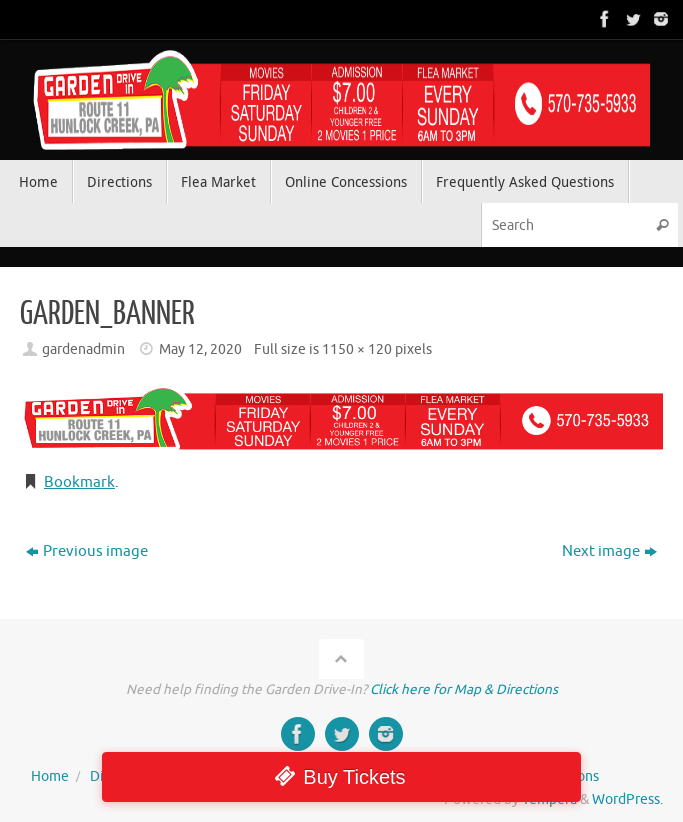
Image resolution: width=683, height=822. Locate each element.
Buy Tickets (354, 777)
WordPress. (627, 799)
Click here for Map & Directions (464, 689)
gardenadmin (83, 349)
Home (50, 776)
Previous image (87, 551)
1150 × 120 (357, 349)
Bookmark (79, 482)
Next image (609, 551)
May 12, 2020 (200, 349)
